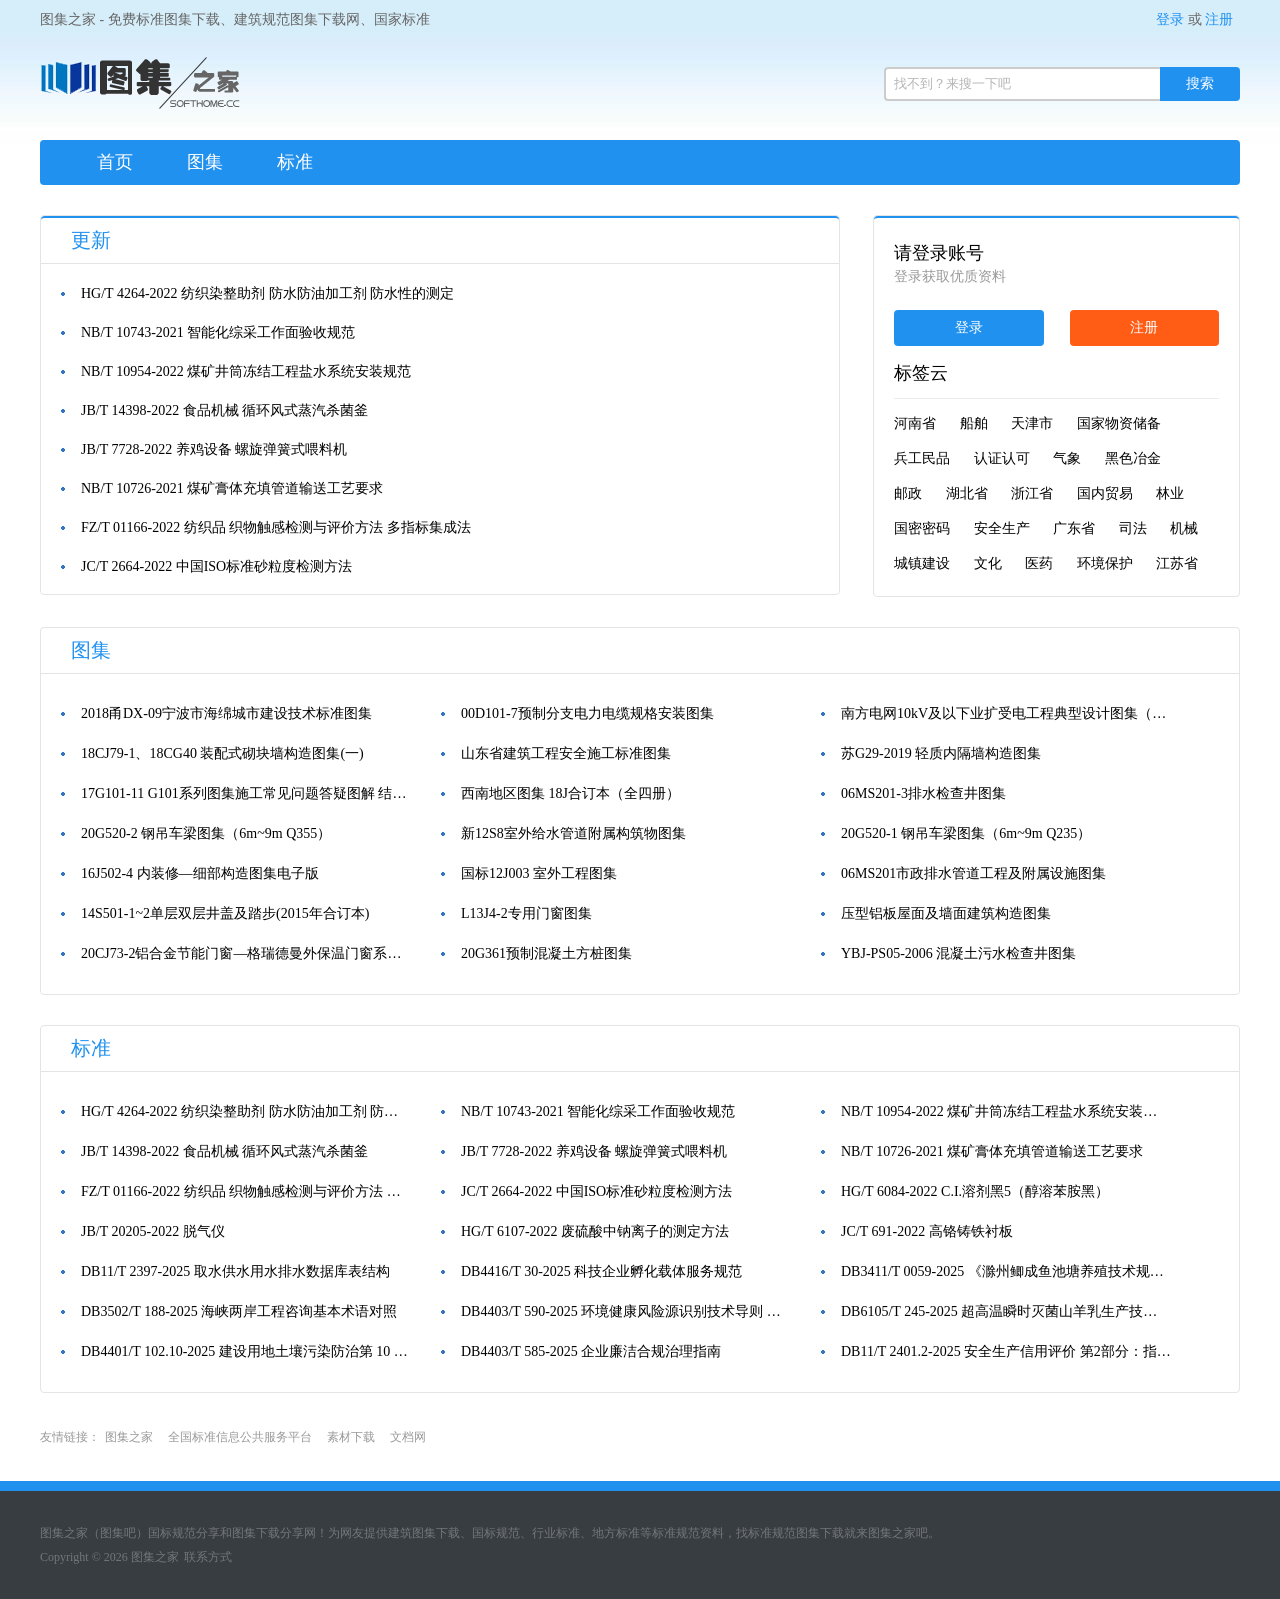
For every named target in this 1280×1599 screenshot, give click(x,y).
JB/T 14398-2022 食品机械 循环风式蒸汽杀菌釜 (224, 410)
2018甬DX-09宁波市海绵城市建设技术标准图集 (226, 713)
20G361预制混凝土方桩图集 (546, 953)
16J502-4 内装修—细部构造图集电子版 (200, 873)
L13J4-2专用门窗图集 (526, 913)
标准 (295, 162)
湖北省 (967, 493)
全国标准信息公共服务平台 (240, 1437)
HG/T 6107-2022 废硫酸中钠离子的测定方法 (595, 1231)
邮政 (908, 493)
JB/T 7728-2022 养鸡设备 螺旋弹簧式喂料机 (214, 449)
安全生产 (1002, 528)
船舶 (974, 423)
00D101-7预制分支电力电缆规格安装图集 (587, 713)
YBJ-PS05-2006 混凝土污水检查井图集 (958, 953)
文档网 (408, 1437)
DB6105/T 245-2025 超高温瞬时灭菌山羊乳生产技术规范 (1006, 1311)
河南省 (915, 423)
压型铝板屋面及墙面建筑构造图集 (946, 913)
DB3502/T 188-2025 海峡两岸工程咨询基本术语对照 (239, 1311)
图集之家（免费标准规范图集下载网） (140, 90)
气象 (1067, 458)
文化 (988, 563)
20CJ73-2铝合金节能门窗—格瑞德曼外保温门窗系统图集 (246, 953)
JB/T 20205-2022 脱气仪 (153, 1231)
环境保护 (1105, 563)
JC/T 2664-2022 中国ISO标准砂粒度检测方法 (216, 566)
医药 (1039, 563)
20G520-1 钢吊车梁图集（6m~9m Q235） (966, 833)
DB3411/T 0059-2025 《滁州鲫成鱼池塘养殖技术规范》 (1006, 1271)
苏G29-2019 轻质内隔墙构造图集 (941, 753)
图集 (205, 162)
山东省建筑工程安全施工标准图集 (566, 753)
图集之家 (129, 1437)
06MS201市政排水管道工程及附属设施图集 (973, 873)
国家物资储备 (1119, 423)
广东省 (1074, 528)
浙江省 (1032, 493)
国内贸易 (1105, 493)
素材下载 (351, 1437)
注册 (1219, 19)
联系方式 (208, 1557)
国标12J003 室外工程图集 (539, 873)
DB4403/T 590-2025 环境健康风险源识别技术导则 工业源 (626, 1311)
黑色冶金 (1133, 458)
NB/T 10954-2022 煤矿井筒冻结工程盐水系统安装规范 (246, 371)
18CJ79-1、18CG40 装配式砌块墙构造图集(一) (222, 753)
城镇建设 (922, 563)
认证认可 (1002, 458)
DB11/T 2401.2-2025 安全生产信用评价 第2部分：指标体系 (1006, 1351)
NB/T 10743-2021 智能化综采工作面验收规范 (218, 332)
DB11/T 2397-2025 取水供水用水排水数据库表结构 (235, 1271)
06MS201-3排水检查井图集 (923, 793)
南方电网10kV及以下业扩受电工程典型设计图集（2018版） (1006, 713)
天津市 (1032, 423)
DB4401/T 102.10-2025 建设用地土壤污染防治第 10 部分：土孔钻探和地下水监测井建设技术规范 (246, 1351)
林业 (1170, 493)
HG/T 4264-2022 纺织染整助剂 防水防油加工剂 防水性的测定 (267, 293)
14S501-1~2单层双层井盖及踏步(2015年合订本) (225, 913)
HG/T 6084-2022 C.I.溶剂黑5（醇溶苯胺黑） (975, 1191)
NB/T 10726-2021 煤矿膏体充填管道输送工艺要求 (232, 488)
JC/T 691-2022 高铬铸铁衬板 (927, 1231)
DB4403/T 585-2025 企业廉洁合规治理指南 (591, 1351)
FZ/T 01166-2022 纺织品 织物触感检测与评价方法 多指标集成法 (276, 527)
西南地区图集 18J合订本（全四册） (570, 793)
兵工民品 (922, 458)
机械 (1184, 528)
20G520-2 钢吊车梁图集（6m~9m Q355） (206, 833)
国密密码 (922, 528)
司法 (1133, 528)
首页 (115, 162)
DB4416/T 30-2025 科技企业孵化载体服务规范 (601, 1271)
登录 (1170, 19)
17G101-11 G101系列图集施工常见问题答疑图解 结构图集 (246, 793)
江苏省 (1177, 563)
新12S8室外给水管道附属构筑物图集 (573, 833)
